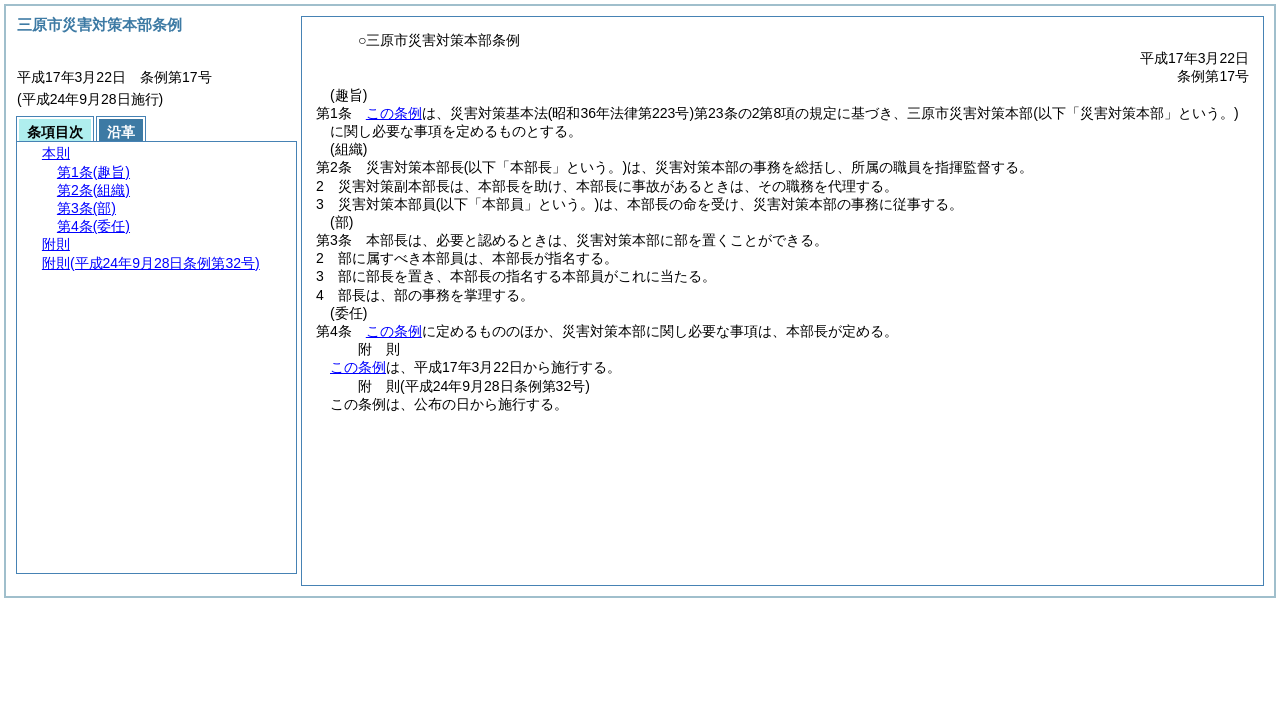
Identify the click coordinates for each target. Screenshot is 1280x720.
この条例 (394, 113)
